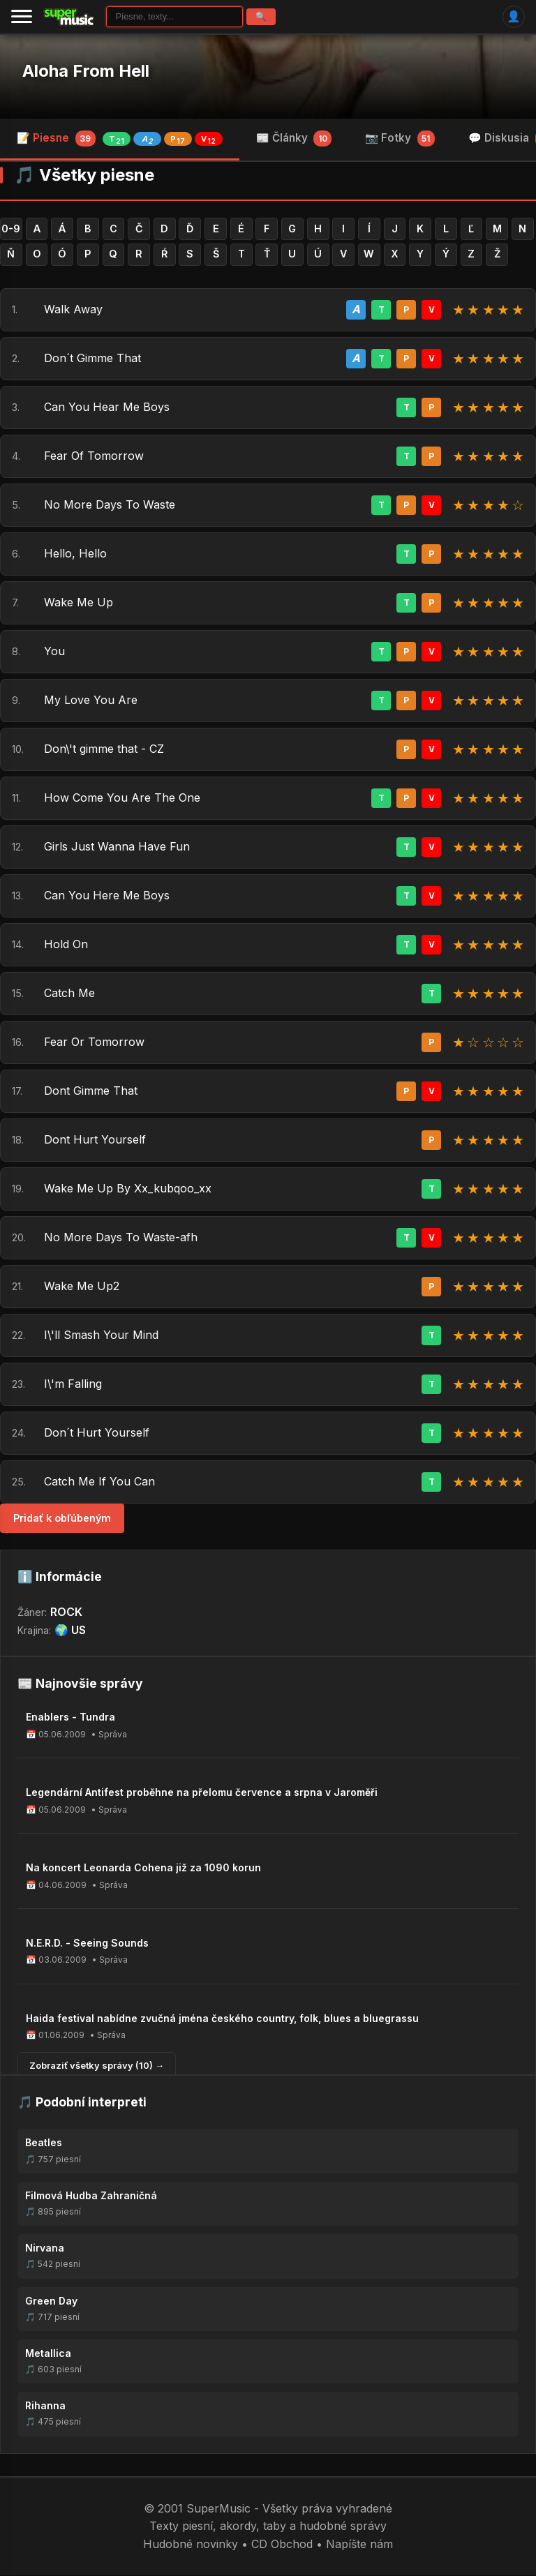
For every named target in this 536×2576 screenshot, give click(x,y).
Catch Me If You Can (99, 1481)
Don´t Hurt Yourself (96, 1432)
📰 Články (294, 138)
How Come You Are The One (122, 797)
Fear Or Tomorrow (94, 1042)
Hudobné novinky (190, 2544)
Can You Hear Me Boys (107, 407)
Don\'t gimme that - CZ (104, 749)
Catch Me (69, 993)
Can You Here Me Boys (107, 895)
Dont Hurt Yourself (95, 1139)
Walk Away (73, 309)
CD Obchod (282, 2544)
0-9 (11, 229)
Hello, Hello (75, 553)
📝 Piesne (120, 138)
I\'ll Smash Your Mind (101, 1335)
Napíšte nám (359, 2544)
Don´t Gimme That (92, 358)
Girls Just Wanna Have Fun (117, 846)
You (54, 651)
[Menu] (21, 16)
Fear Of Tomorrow (94, 456)
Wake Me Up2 (81, 1286)
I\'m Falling (73, 1384)
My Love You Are (90, 700)
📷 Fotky (400, 138)
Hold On (66, 944)
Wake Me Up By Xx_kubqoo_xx (127, 1188)
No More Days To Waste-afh (121, 1237)
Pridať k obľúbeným (62, 1519)
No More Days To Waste (109, 504)
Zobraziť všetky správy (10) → (96, 2066)
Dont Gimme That (90, 1091)
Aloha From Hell (85, 71)
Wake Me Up (78, 602)
